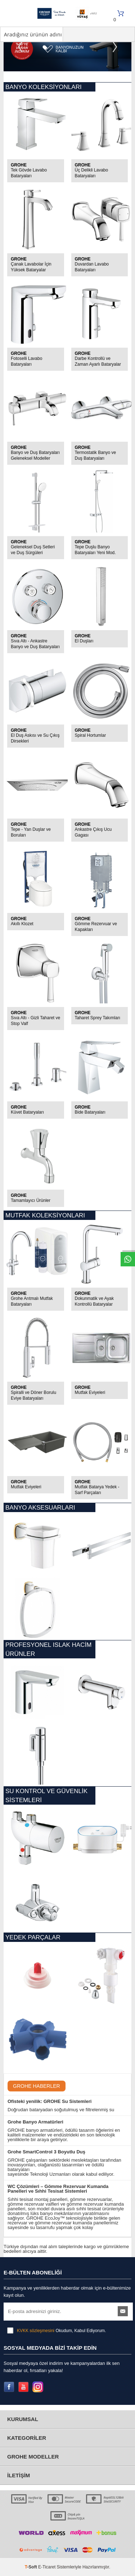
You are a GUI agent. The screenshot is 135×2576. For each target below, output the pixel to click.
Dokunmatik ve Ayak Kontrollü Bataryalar (94, 1301)
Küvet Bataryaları (27, 1112)
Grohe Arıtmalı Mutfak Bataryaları (32, 1301)
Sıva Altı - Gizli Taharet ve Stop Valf (35, 1020)
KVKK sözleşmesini (35, 2330)
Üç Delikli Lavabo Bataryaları (91, 173)
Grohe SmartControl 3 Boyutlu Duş (46, 2151)
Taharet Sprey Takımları (98, 1017)
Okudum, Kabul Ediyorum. (56, 2330)
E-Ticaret (46, 2567)
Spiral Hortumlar (90, 735)
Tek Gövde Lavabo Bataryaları (29, 173)
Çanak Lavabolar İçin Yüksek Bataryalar (31, 267)
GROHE (19, 165)
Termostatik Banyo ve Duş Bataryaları (95, 455)
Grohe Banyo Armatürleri (35, 2122)
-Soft (31, 2567)
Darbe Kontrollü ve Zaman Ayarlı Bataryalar (98, 361)
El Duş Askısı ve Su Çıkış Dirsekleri (35, 738)
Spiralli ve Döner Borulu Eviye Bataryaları (33, 1395)
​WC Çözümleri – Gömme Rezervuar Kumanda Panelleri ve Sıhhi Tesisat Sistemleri (58, 2188)
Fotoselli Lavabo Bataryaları (26, 361)
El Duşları (84, 640)
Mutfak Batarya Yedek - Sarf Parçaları (97, 1489)
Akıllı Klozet (22, 923)
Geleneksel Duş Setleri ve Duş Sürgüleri (33, 549)
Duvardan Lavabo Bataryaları (92, 267)
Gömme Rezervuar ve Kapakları (96, 926)
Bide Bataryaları (90, 1112)
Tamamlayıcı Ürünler (30, 1200)
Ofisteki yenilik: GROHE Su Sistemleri (49, 2101)
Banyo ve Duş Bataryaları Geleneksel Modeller (35, 455)
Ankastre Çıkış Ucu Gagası (93, 832)
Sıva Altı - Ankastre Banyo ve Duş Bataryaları (35, 643)
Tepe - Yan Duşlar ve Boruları (31, 832)
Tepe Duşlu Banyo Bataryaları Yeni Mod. (95, 549)
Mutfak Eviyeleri (90, 1392)
